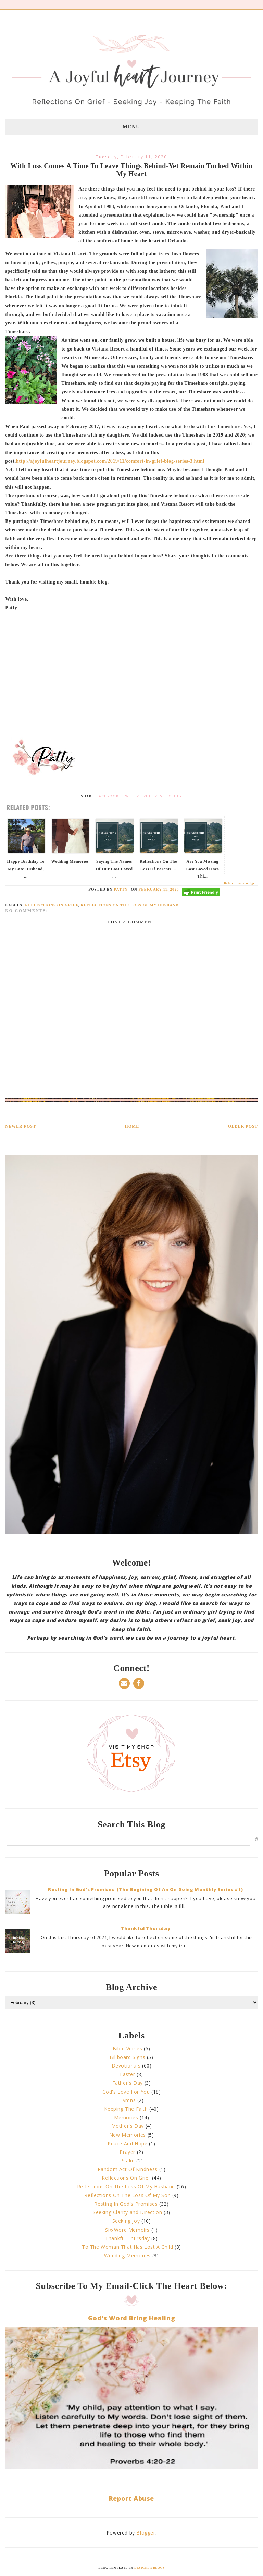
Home (132, 1126)
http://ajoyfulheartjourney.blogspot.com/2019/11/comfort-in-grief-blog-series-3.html (110, 461)
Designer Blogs (149, 2567)
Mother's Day (127, 2126)
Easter (127, 2074)
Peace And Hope (127, 2143)
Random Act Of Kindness (128, 2169)
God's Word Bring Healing (131, 2318)
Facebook (108, 796)
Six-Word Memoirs (127, 2230)
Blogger (145, 2532)
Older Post (243, 1126)
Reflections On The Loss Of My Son (127, 2195)
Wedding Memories (127, 2255)
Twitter (131, 796)
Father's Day (127, 2083)
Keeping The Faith (126, 2109)
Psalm (127, 2160)
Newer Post (20, 1126)
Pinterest (153, 796)
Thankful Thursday (145, 1928)
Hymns (127, 2100)
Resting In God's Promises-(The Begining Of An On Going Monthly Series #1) (145, 1889)
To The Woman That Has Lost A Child (127, 2247)
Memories (126, 2117)
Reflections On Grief (51, 905)
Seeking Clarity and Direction (127, 2212)
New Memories (127, 2135)
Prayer (127, 2152)
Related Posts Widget (240, 883)
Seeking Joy (126, 2221)
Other (175, 796)
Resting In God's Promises (126, 2203)
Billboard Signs (127, 2057)
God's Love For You (126, 2091)
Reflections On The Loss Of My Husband (129, 905)
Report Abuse (131, 2498)
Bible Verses (127, 2048)
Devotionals (126, 2065)
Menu (131, 127)
